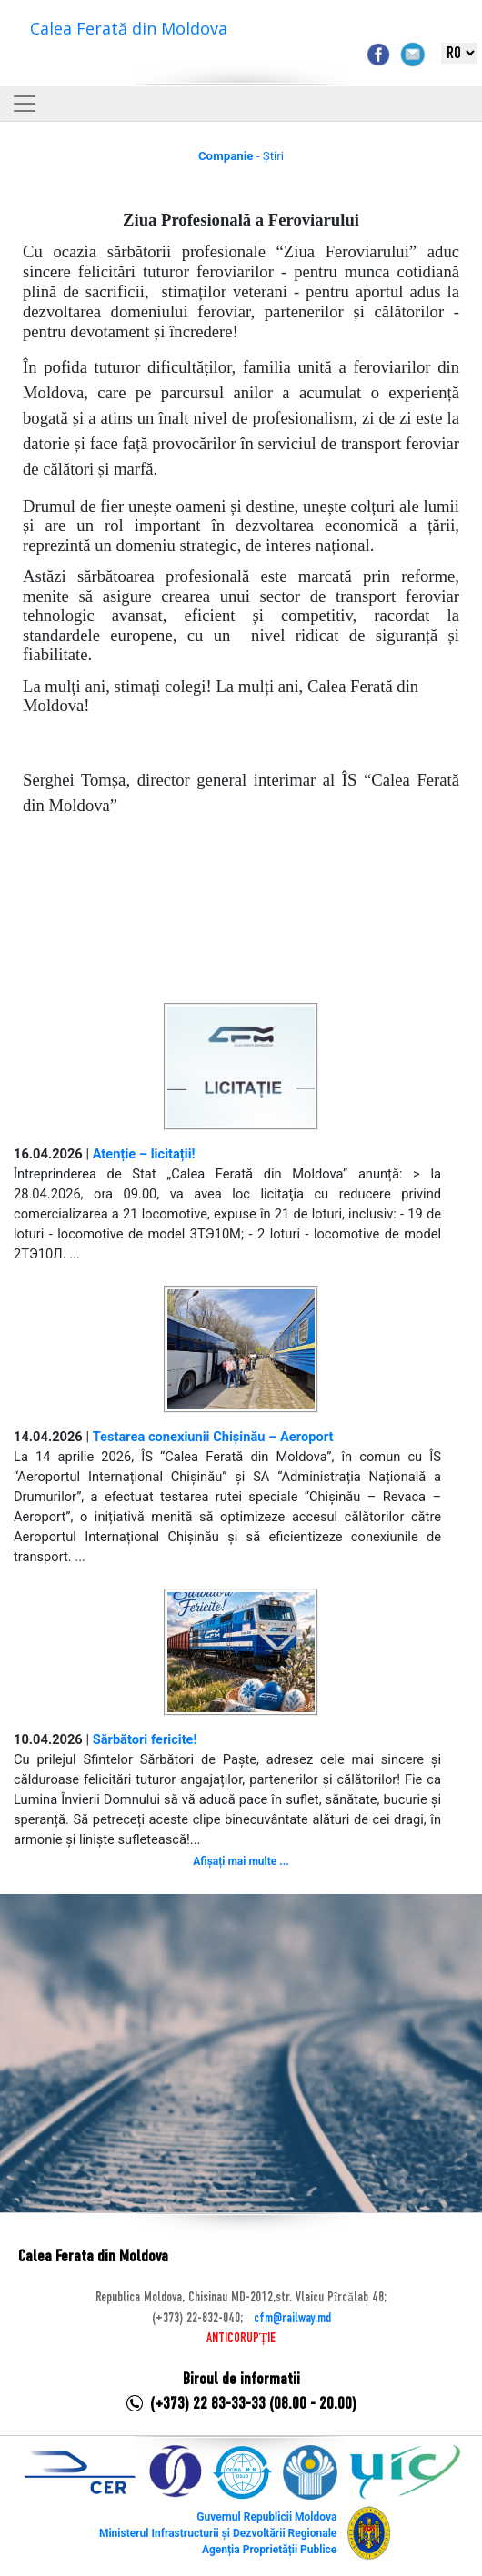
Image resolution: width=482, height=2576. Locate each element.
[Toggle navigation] (24, 103)
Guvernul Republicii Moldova (266, 2517)
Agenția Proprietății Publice (269, 2549)
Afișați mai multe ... (240, 1861)
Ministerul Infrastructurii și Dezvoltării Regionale (217, 2533)
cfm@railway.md (292, 2318)
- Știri (241, 156)
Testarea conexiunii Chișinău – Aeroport (213, 1436)
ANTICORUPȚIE (241, 2338)
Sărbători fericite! (145, 1739)
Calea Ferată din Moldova (128, 28)
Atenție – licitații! (144, 1154)
